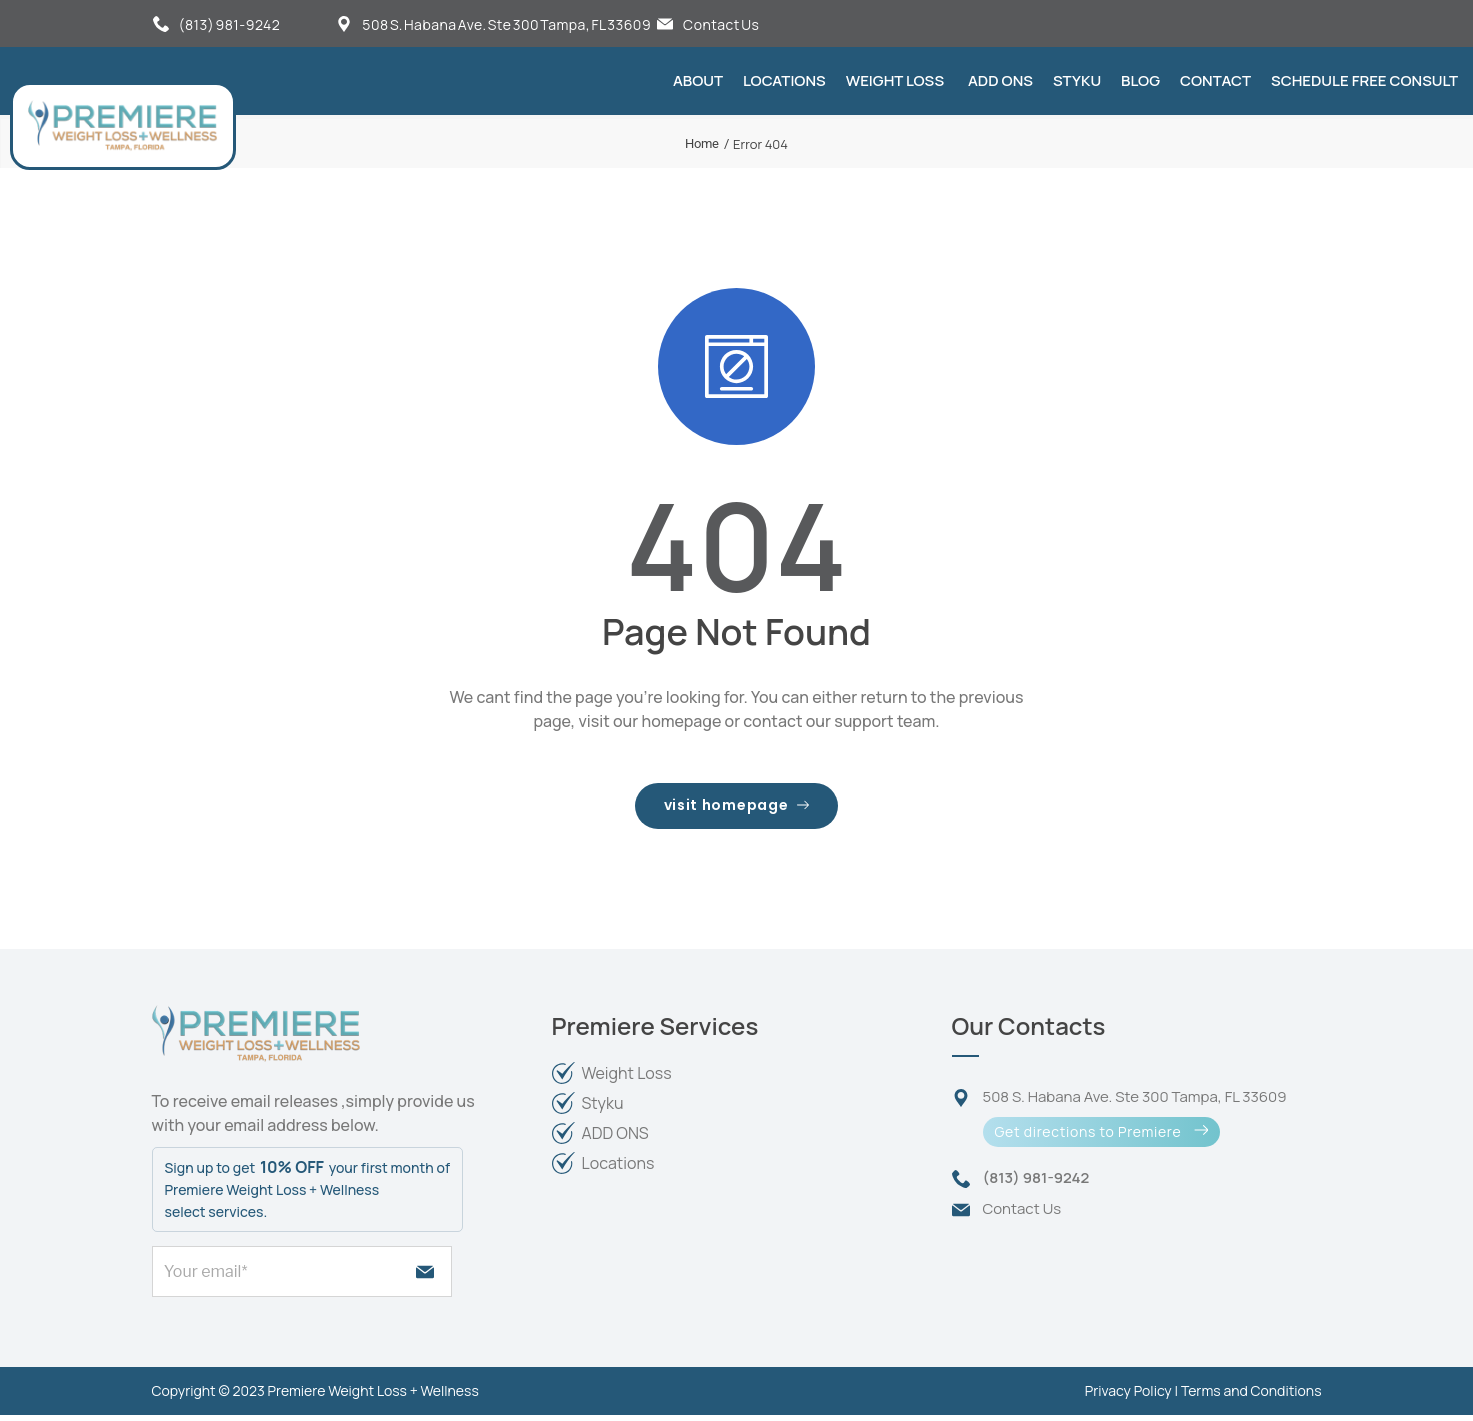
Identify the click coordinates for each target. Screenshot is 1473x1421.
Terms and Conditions (1251, 1396)
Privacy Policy (1128, 1396)
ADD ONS (615, 1139)
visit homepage (736, 808)
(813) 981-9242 (230, 24)
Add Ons (1000, 80)
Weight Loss (895, 80)
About (698, 80)
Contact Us (721, 24)
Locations (784, 80)
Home (702, 143)
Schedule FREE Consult (1364, 80)
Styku (1077, 80)
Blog (1140, 80)
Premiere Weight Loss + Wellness (373, 1396)
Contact (1215, 80)
